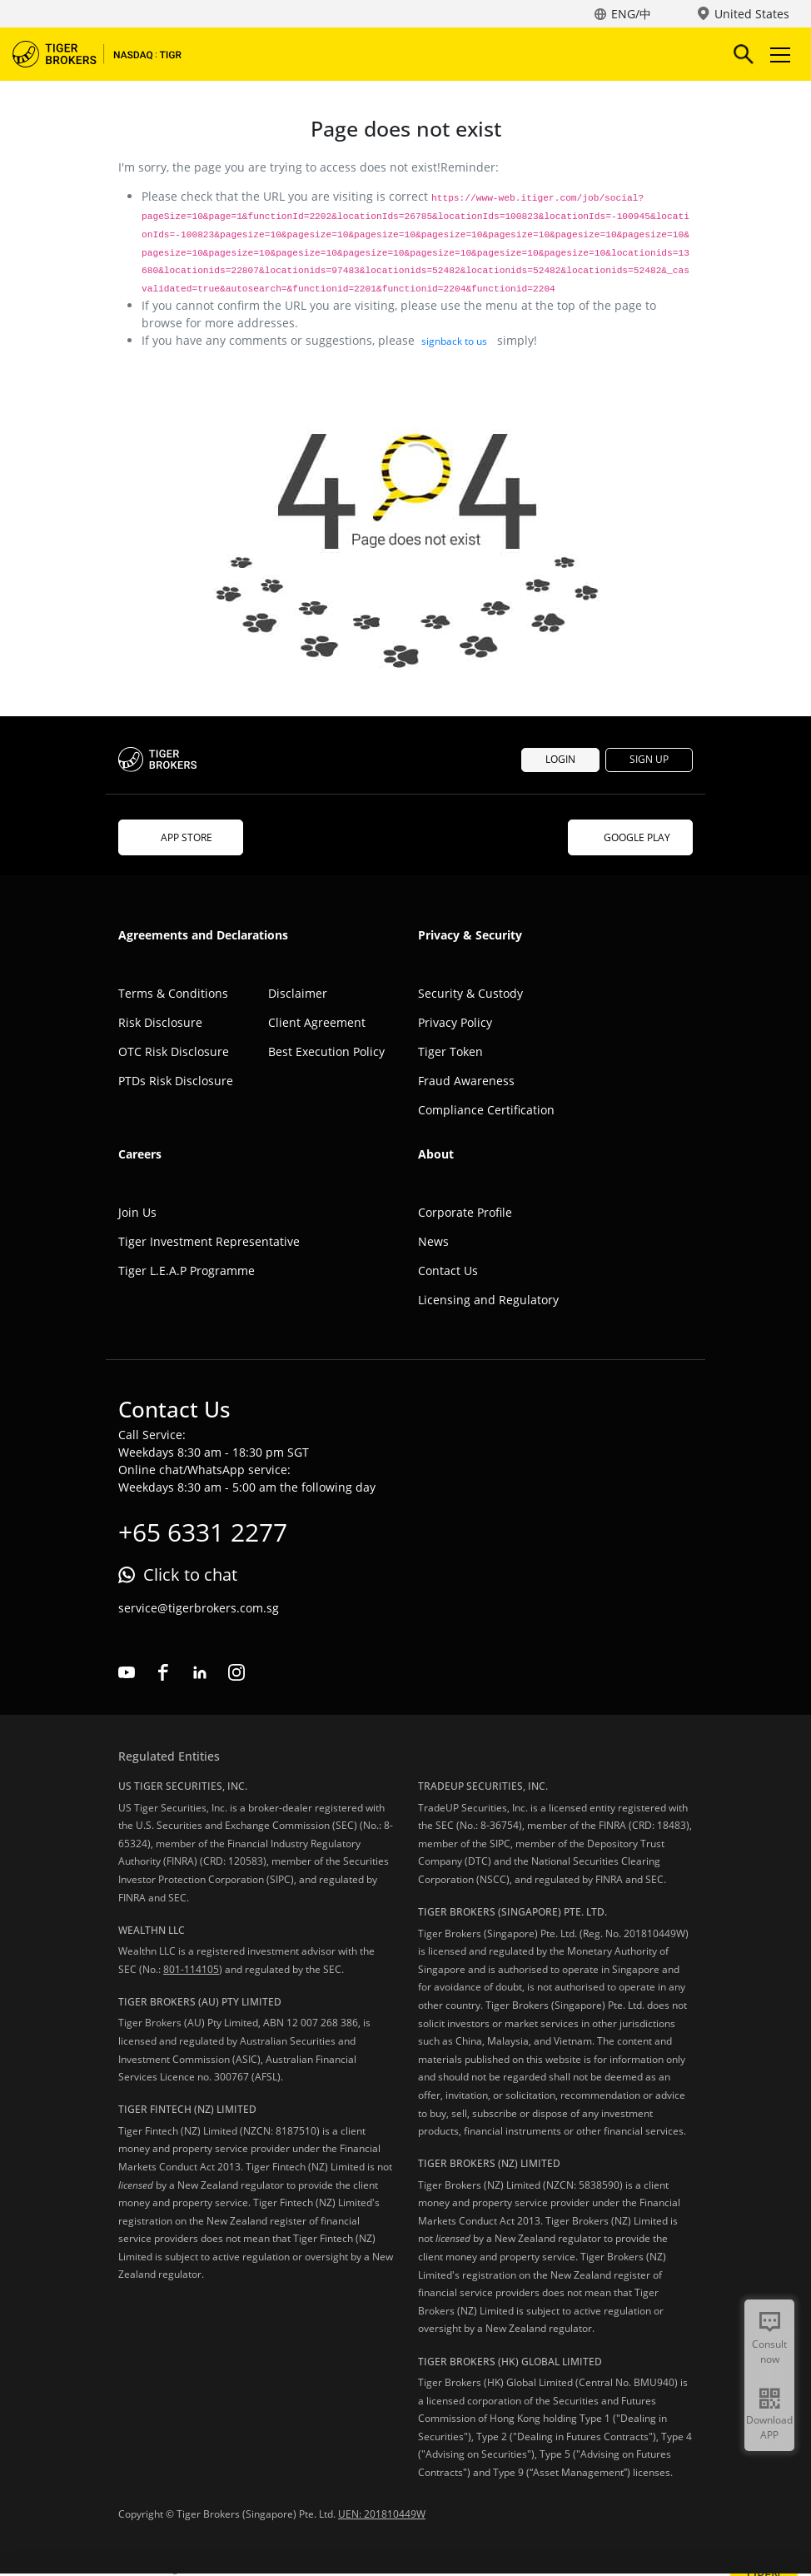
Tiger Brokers (108, 54)
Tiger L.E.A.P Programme (186, 1270)
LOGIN (560, 759)
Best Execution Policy (326, 1051)
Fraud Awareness (466, 1081)
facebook (163, 1672)
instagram (236, 1672)
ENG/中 (631, 14)
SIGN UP (649, 759)
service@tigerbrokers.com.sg (198, 1608)
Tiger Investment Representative (209, 1241)
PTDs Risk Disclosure (175, 1081)
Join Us (137, 1212)
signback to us (454, 341)
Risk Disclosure (160, 1022)
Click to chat (190, 1574)
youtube (126, 1672)
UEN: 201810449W (381, 2514)
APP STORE (180, 837)
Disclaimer (297, 993)
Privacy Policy (455, 1022)
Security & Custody (470, 993)
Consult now (769, 2351)
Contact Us (448, 1270)
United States (751, 14)
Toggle (777, 54)
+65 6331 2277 (202, 1532)
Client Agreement (317, 1022)
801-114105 (191, 1969)
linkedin (200, 1672)
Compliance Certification (486, 1110)
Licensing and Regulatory (488, 1300)
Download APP (769, 2427)
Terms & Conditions (173, 993)
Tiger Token (450, 1051)
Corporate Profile (465, 1212)
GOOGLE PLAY (630, 837)
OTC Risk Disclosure (173, 1051)
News (433, 1241)
